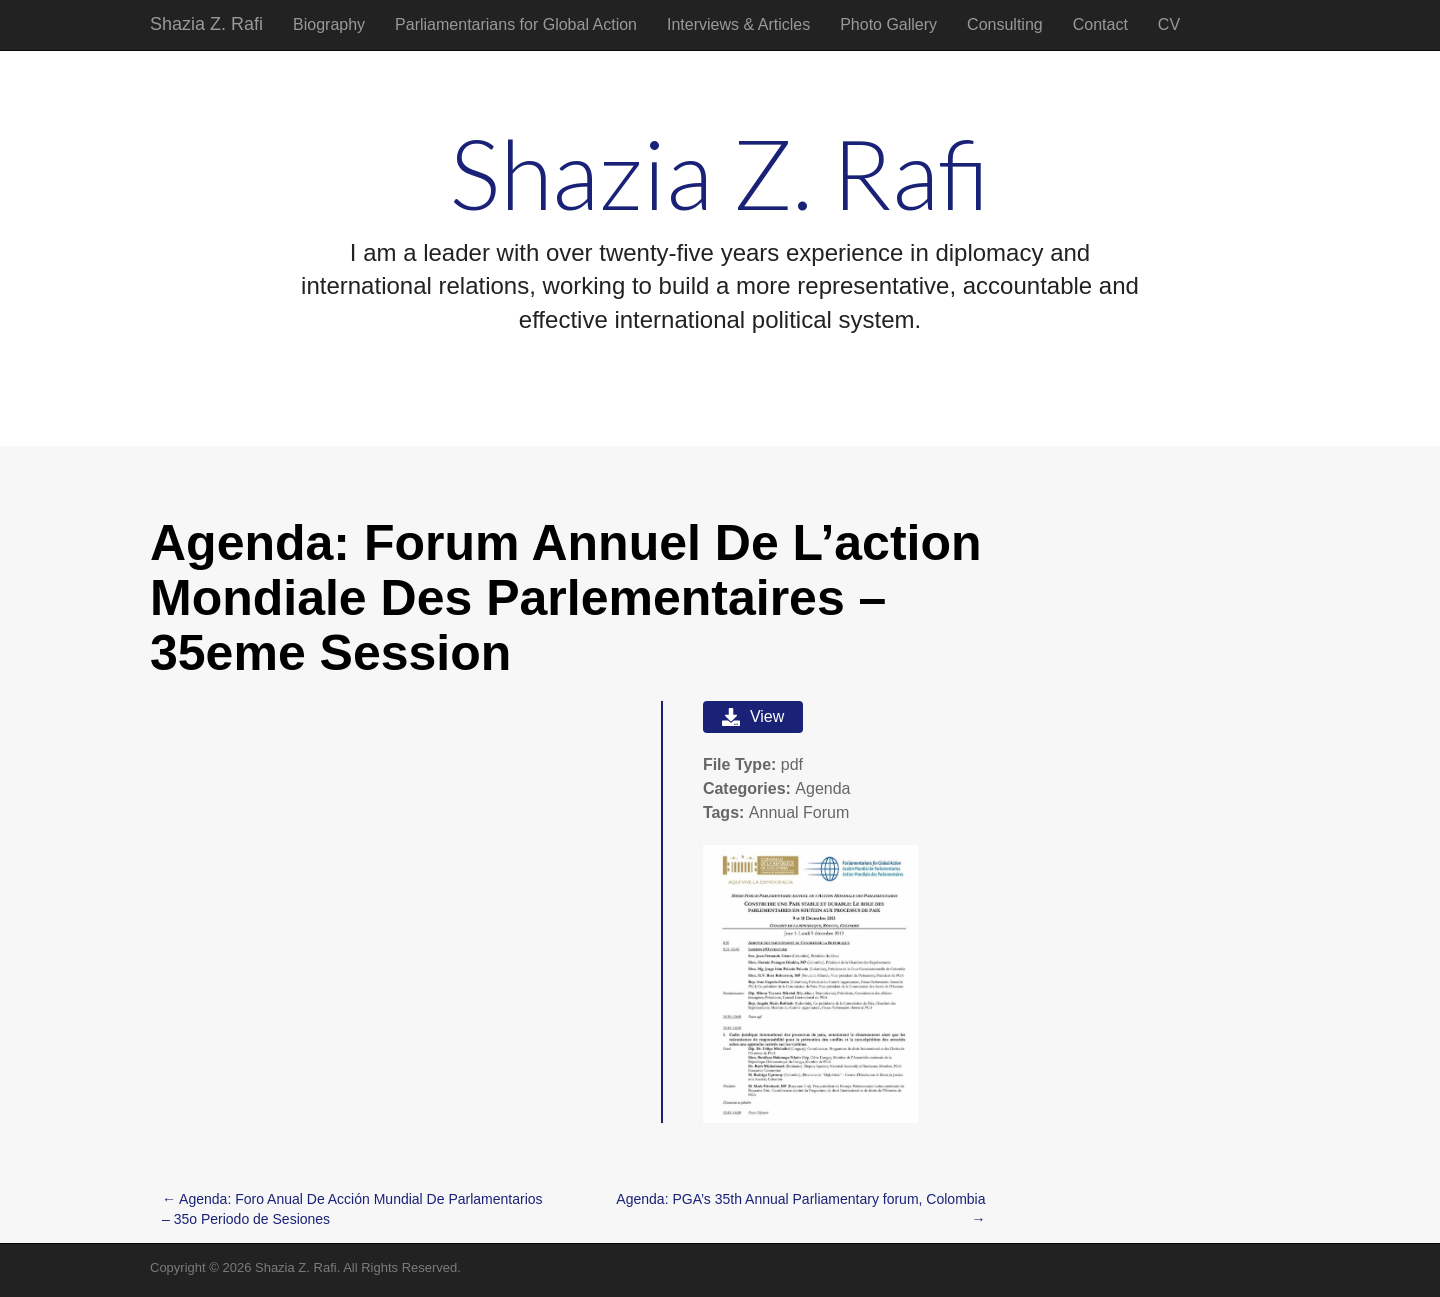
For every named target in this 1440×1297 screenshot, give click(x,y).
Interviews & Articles (738, 24)
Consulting (1005, 24)
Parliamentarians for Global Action (516, 24)
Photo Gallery (888, 24)
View (753, 717)
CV (1169, 24)
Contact (1100, 24)
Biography (329, 24)
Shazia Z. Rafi (206, 24)
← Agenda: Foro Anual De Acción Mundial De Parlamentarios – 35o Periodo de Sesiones (352, 1209)
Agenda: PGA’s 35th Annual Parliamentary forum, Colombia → (800, 1209)
